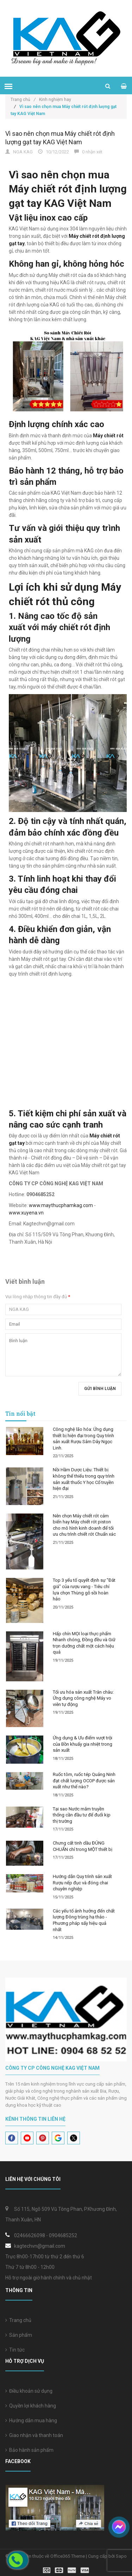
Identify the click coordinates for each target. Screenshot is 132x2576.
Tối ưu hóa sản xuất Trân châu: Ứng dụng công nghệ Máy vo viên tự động (83, 1698)
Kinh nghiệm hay (55, 99)
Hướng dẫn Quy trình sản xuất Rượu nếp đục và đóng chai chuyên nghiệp (82, 1882)
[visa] (66, 2569)
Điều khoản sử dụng (28, 2391)
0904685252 (63, 2235)
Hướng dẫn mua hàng (31, 2420)
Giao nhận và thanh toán (34, 2435)
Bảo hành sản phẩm (29, 2450)
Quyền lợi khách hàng (30, 2406)
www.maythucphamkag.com (61, 1205)
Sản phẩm (18, 2335)
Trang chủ (23, 99)
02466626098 (29, 2235)
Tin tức (15, 2350)
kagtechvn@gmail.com (39, 2246)
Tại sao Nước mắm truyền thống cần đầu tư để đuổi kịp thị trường (82, 1815)
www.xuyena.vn (26, 1213)
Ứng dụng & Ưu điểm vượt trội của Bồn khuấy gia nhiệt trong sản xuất (82, 1744)
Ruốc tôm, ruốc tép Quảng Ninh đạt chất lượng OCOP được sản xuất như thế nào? (84, 1780)
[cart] (124, 86)
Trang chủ (18, 2320)
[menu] (8, 86)
